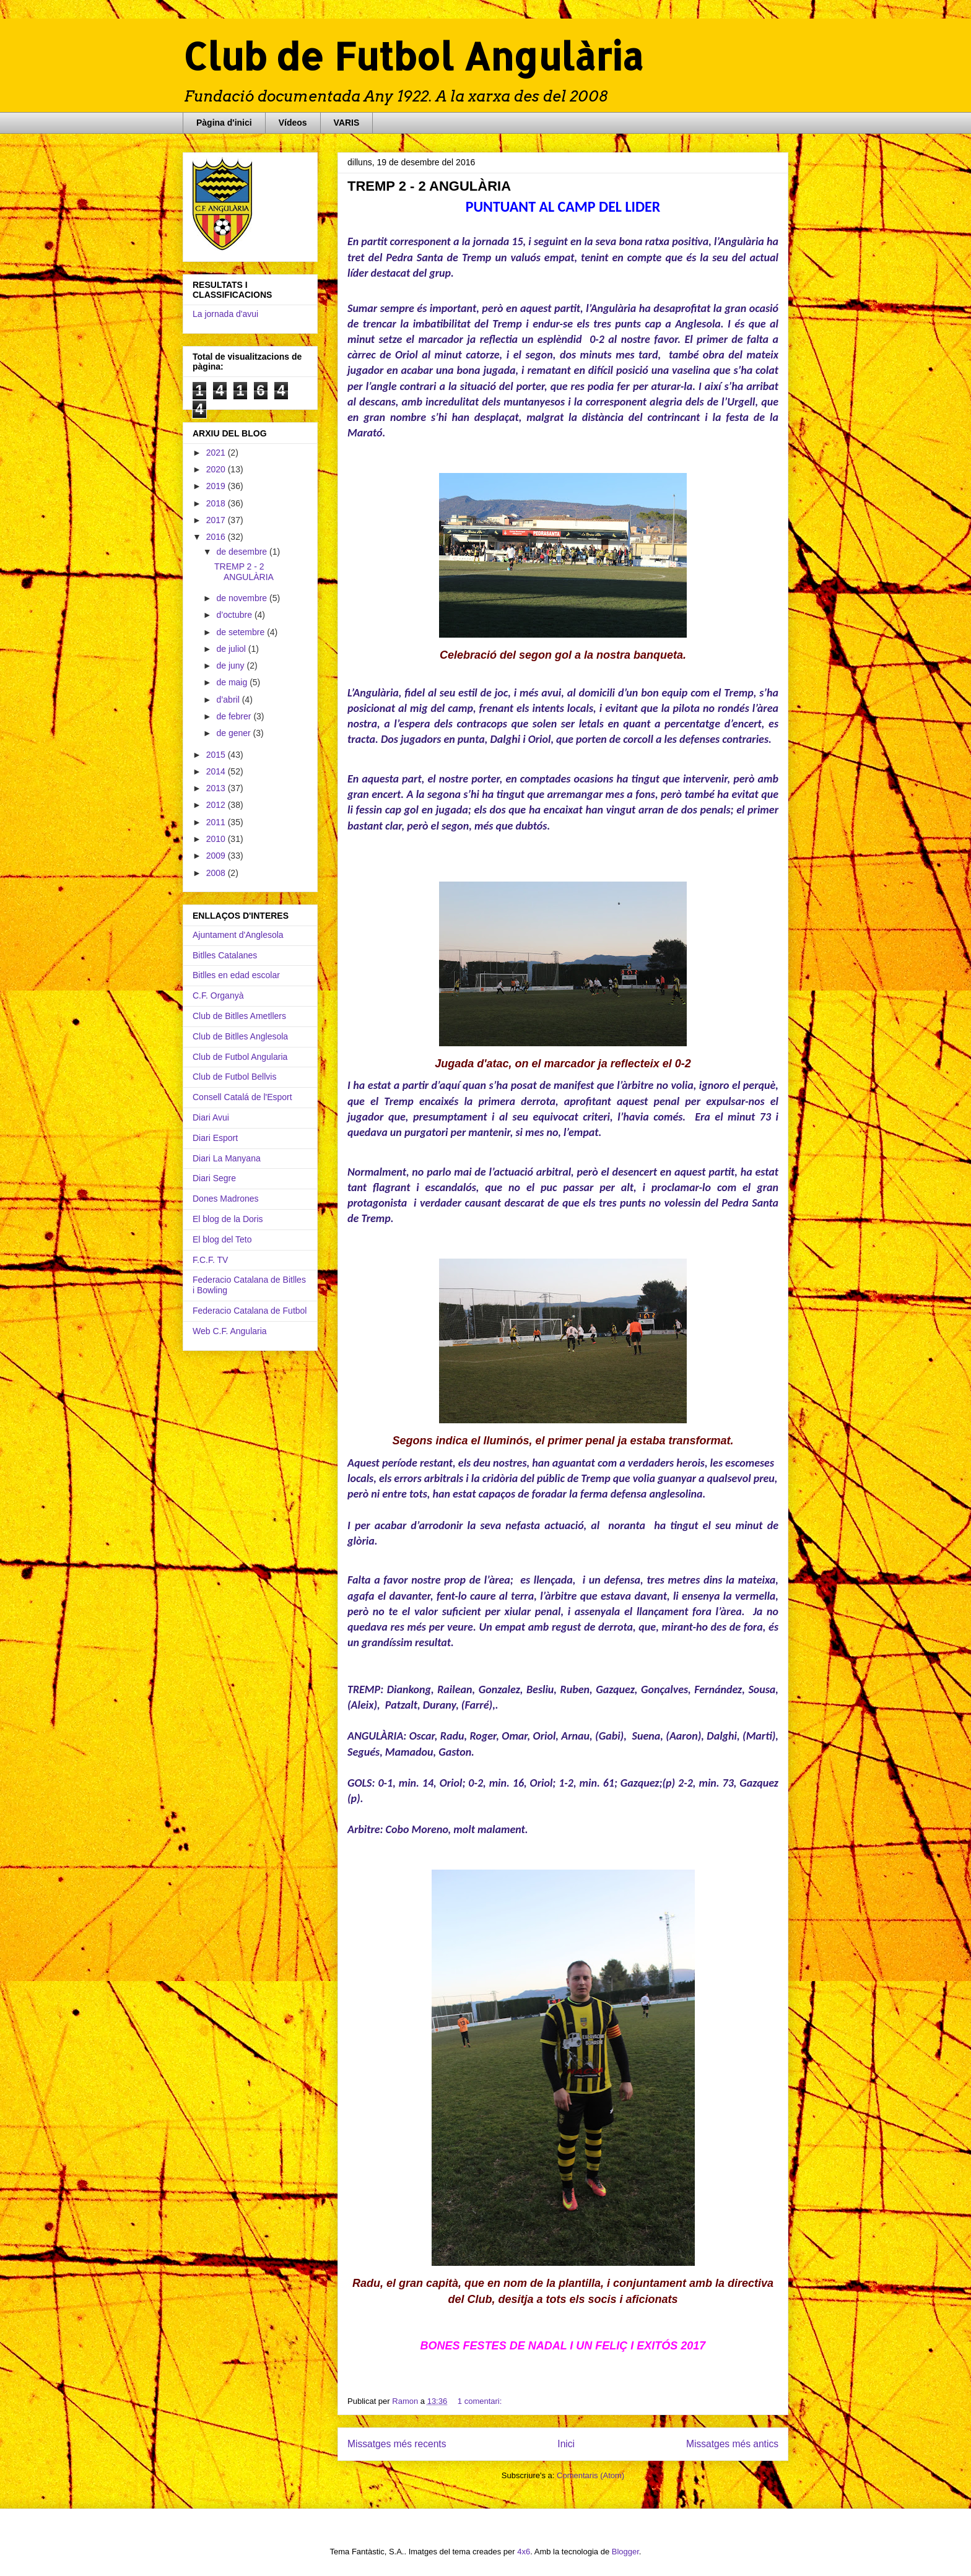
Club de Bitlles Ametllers (239, 1016)
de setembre (241, 632)
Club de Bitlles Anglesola (240, 1036)
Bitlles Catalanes (225, 955)
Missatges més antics (732, 2444)
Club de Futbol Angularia (240, 1057)
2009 (217, 856)
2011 (217, 822)
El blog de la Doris (228, 1219)
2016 (217, 537)
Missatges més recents (396, 2444)
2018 (217, 503)
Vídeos (293, 123)
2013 (217, 788)
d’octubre (235, 615)
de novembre (242, 598)
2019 (217, 486)
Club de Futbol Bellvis (234, 1077)
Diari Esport (215, 1138)
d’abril (229, 700)
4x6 (523, 2551)
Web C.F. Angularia (230, 1331)
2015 (217, 755)
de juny (231, 665)
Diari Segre (214, 1178)
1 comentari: (480, 2401)
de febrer (234, 716)
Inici (566, 2444)
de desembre (242, 552)
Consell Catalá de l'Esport (242, 1097)
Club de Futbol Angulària (413, 56)
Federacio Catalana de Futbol (250, 1311)
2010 (217, 839)
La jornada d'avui (225, 314)
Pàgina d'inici (224, 123)
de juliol (232, 649)
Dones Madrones (226, 1198)
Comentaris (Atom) (590, 2475)
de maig (233, 682)
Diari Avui (211, 1117)
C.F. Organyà (218, 995)
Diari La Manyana (227, 1158)
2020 (217, 469)
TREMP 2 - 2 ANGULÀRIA (429, 186)
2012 (217, 805)
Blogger (625, 2551)
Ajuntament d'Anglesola (238, 935)
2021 (217, 453)
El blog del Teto (222, 1239)
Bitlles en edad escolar (236, 975)
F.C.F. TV (210, 1260)
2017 (217, 520)
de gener (234, 733)
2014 (217, 771)
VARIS (347, 123)
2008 (217, 873)
